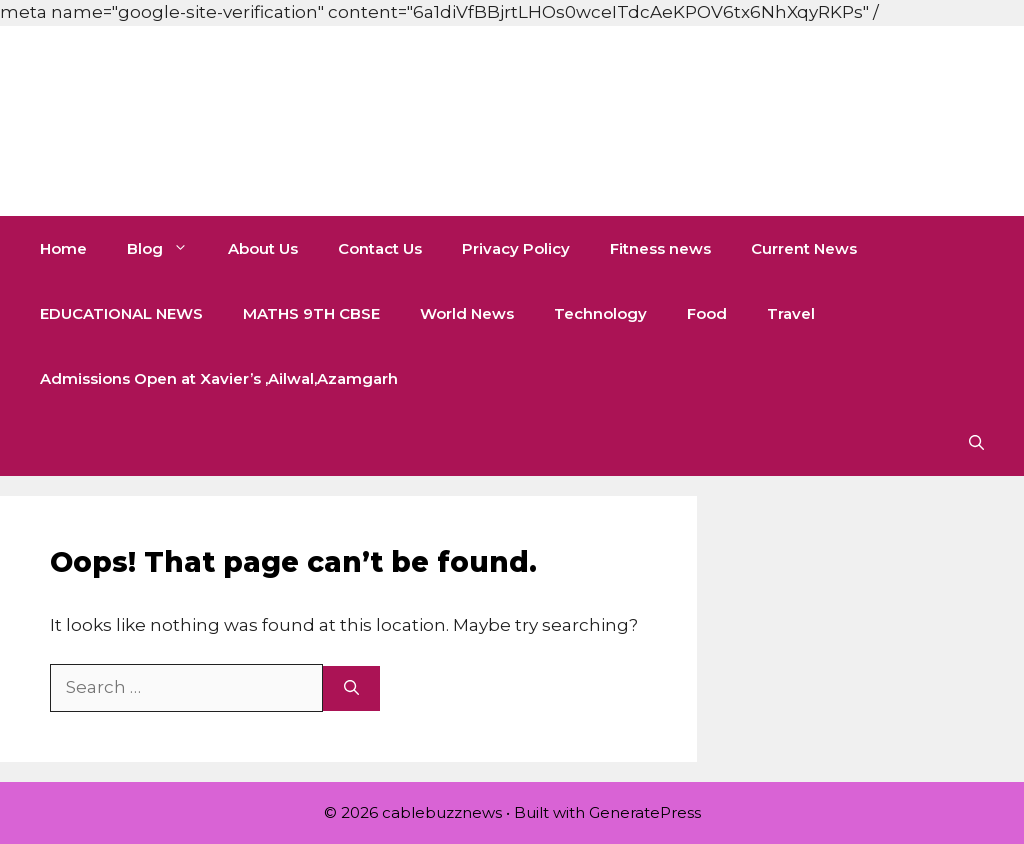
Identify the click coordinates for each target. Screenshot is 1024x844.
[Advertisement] (364, 45)
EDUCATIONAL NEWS (121, 313)
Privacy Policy (516, 248)
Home (63, 248)
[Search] (351, 688)
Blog (167, 248)
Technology (600, 313)
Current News (804, 248)
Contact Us (380, 248)
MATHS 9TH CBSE (311, 313)
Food (707, 313)
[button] (976, 443)
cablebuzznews (271, 121)
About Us (263, 248)
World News (467, 313)
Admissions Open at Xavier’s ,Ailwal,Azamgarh (219, 378)
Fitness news (660, 248)
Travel (791, 313)
